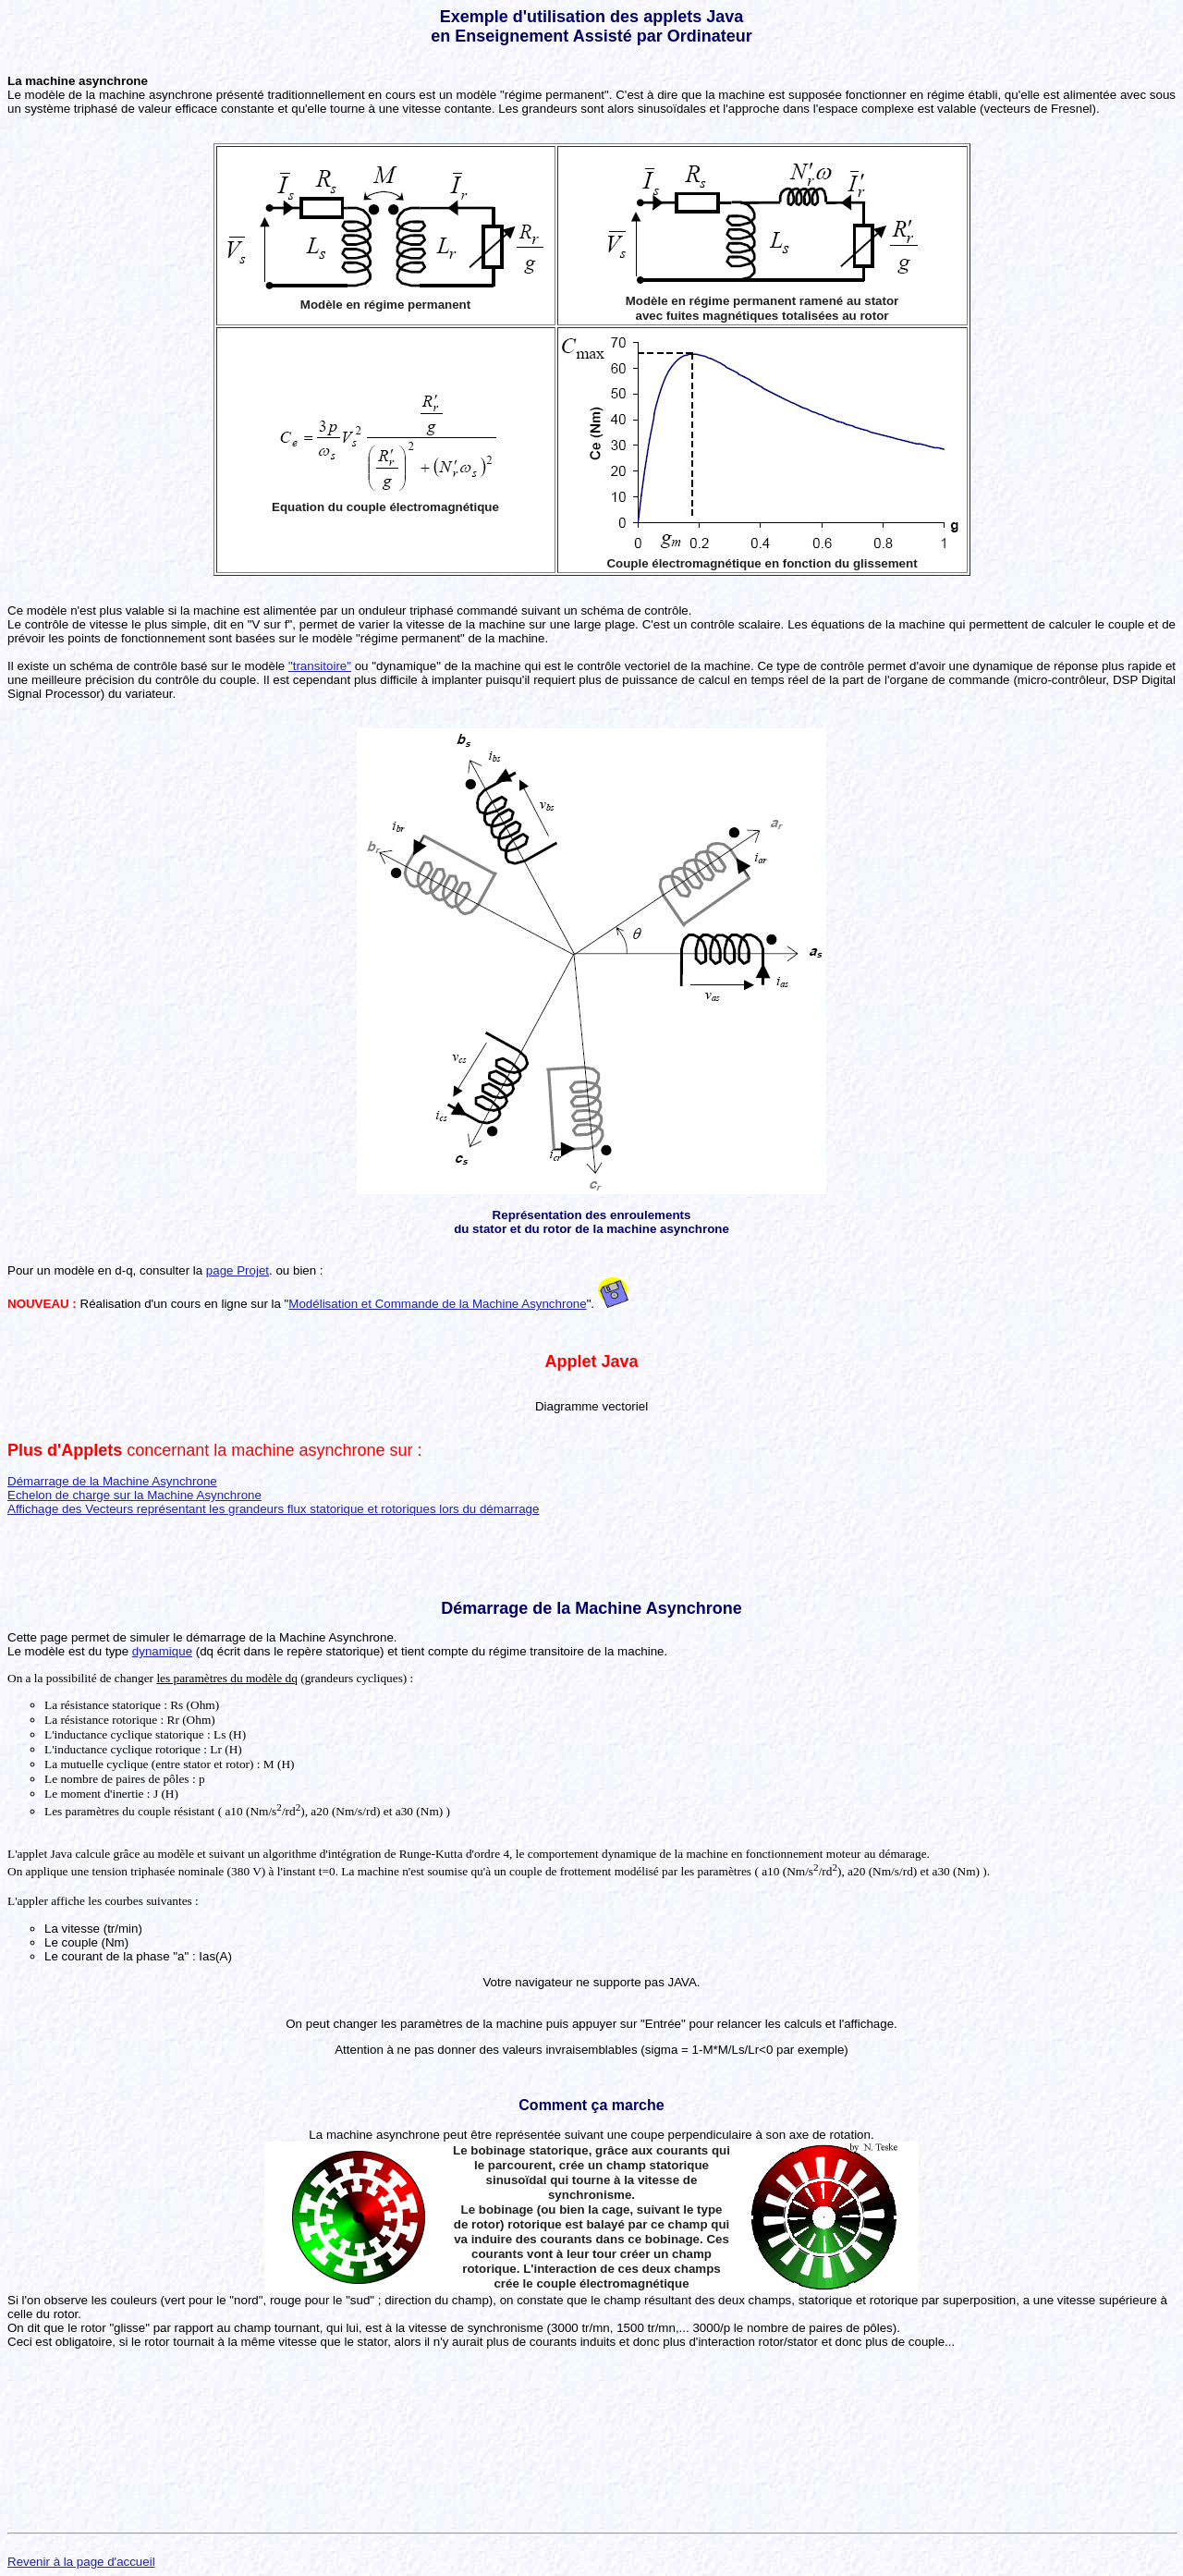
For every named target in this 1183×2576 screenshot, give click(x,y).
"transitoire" (319, 666)
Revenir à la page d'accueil (81, 2562)
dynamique (162, 1651)
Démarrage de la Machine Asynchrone (112, 1481)
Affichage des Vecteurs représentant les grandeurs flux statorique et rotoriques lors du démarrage (273, 1509)
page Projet (237, 1270)
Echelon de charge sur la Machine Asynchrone (134, 1495)
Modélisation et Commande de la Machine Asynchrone (437, 1304)
